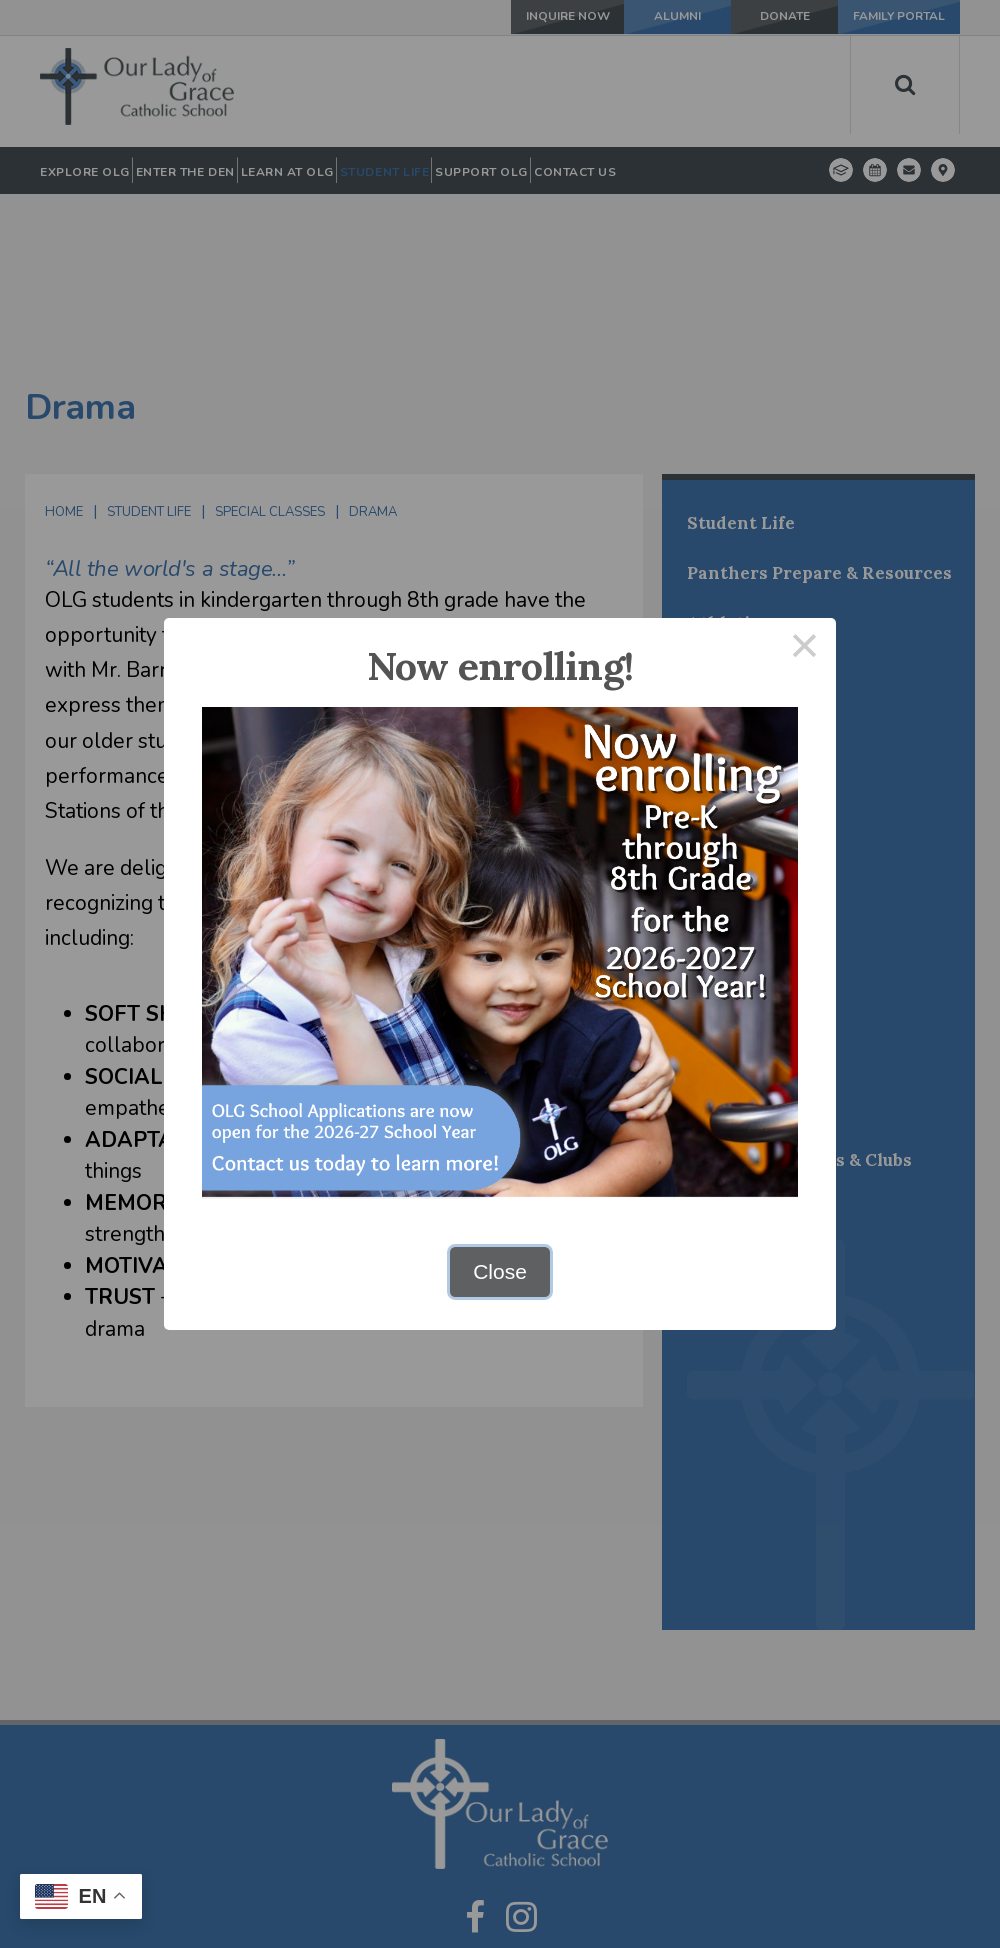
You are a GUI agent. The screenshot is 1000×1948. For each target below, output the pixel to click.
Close (500, 1271)
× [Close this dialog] (805, 649)
